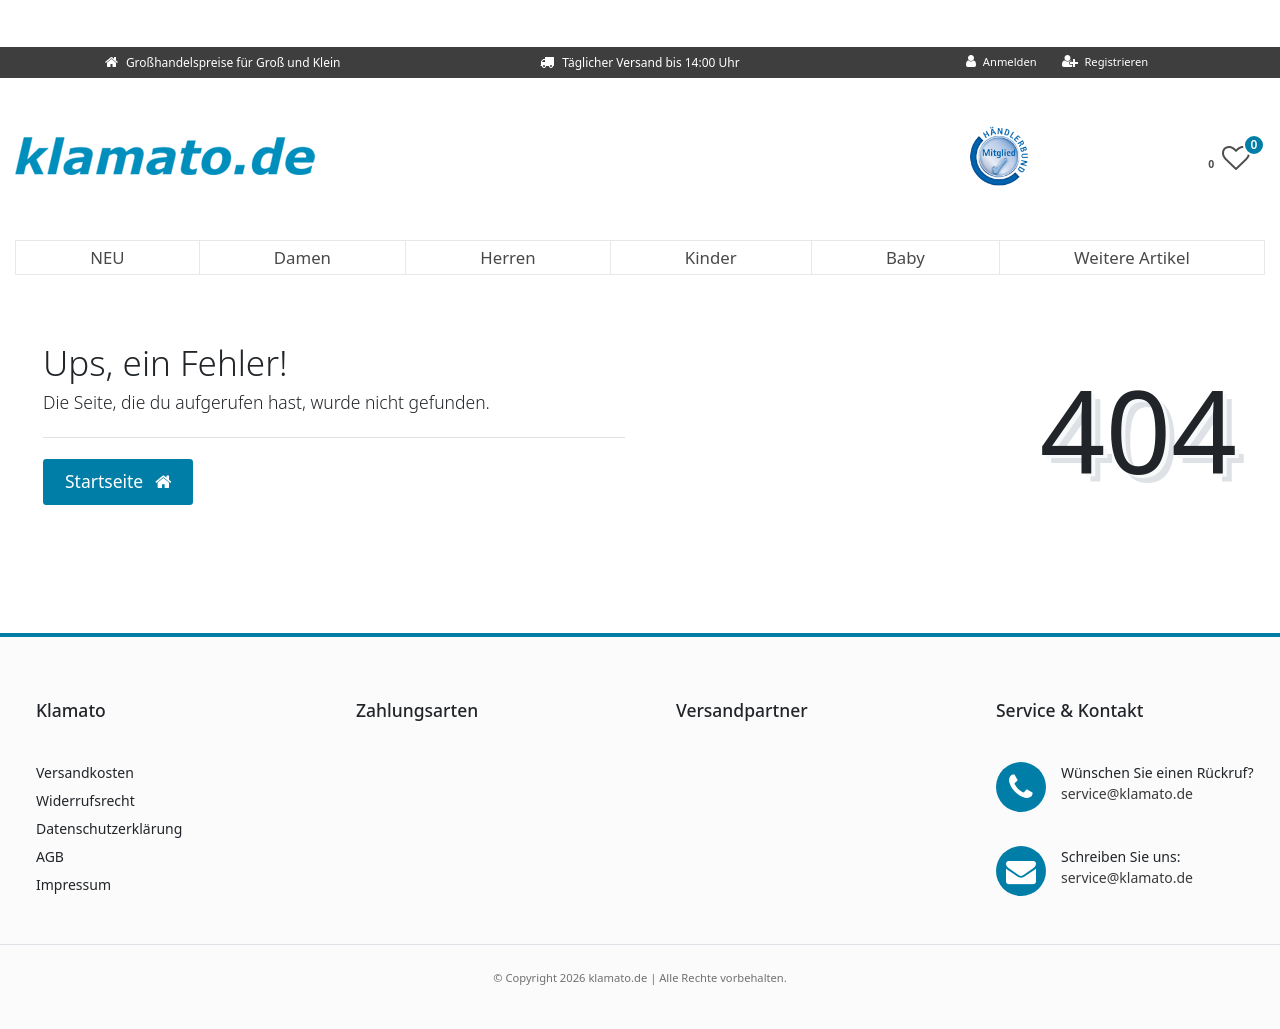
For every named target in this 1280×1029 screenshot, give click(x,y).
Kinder (711, 257)
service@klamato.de (1127, 793)
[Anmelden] (1001, 62)
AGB (50, 856)
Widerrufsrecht (85, 800)
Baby (905, 257)
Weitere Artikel (1132, 257)
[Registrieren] (1105, 62)
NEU (107, 257)
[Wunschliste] (1234, 162)
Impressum (73, 884)
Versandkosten (85, 772)
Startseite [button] (118, 481)
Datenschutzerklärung (109, 828)
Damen (302, 257)
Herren (507, 257)
